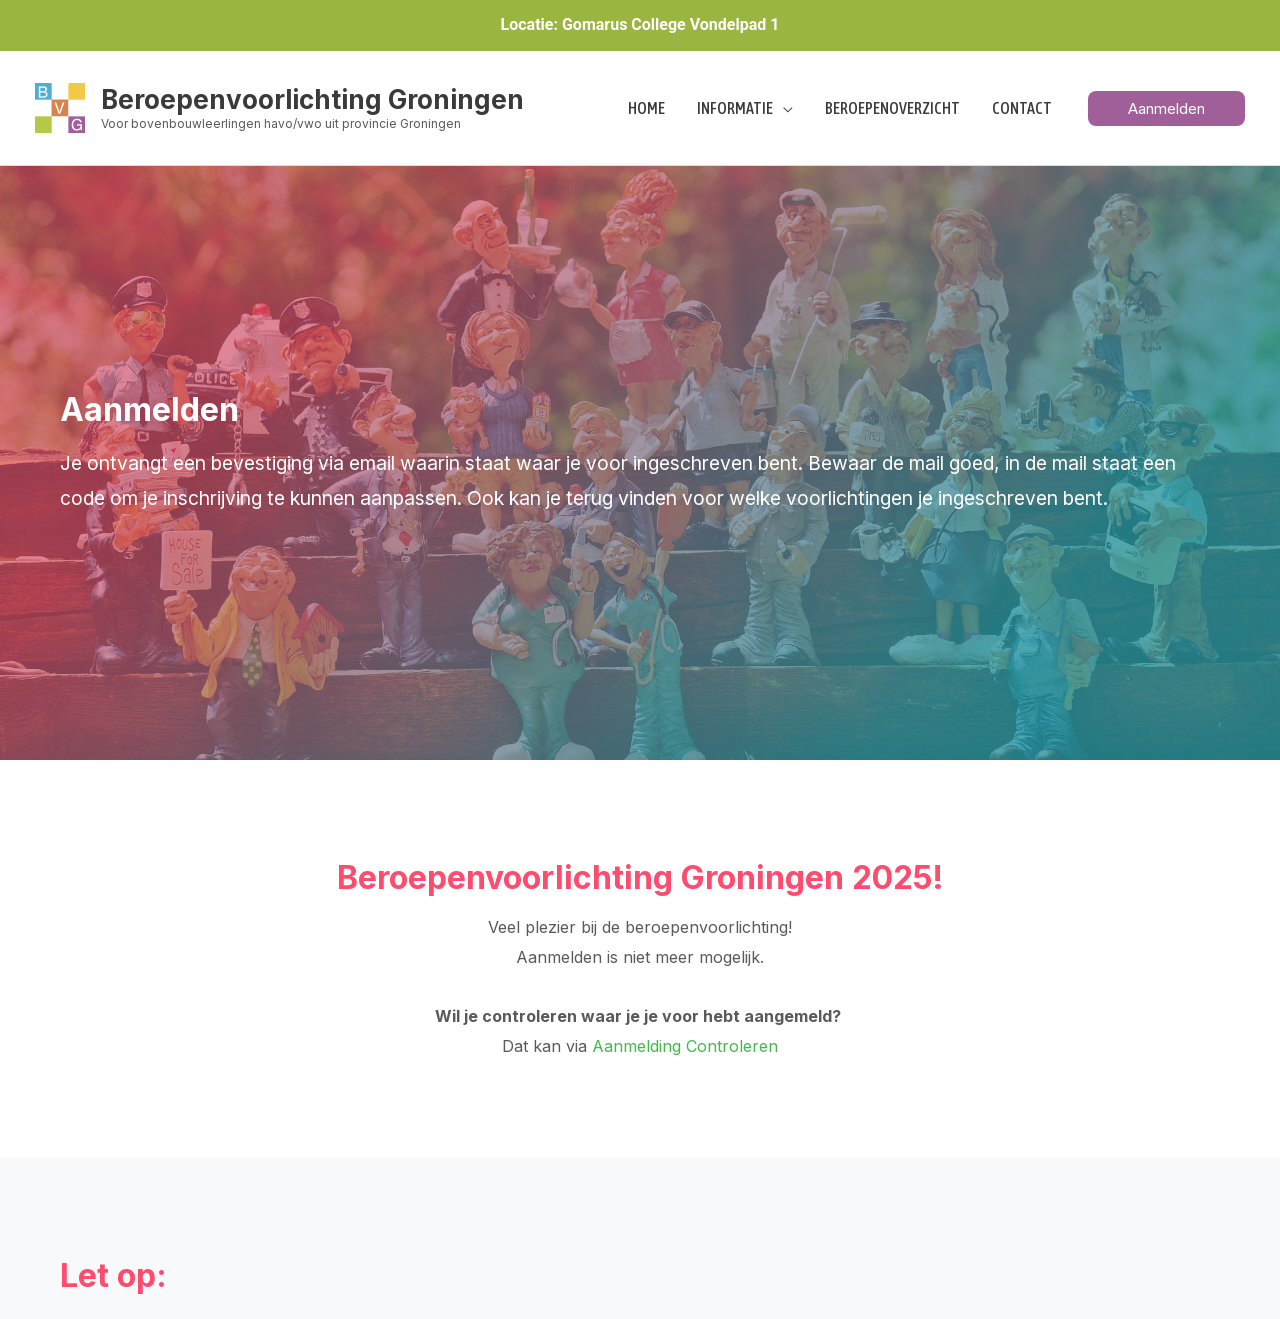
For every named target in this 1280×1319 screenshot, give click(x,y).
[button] (1166, 108)
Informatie (735, 108)
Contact (1022, 108)
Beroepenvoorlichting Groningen (312, 99)
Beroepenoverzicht (892, 108)
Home (646, 108)
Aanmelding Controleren (685, 1046)
